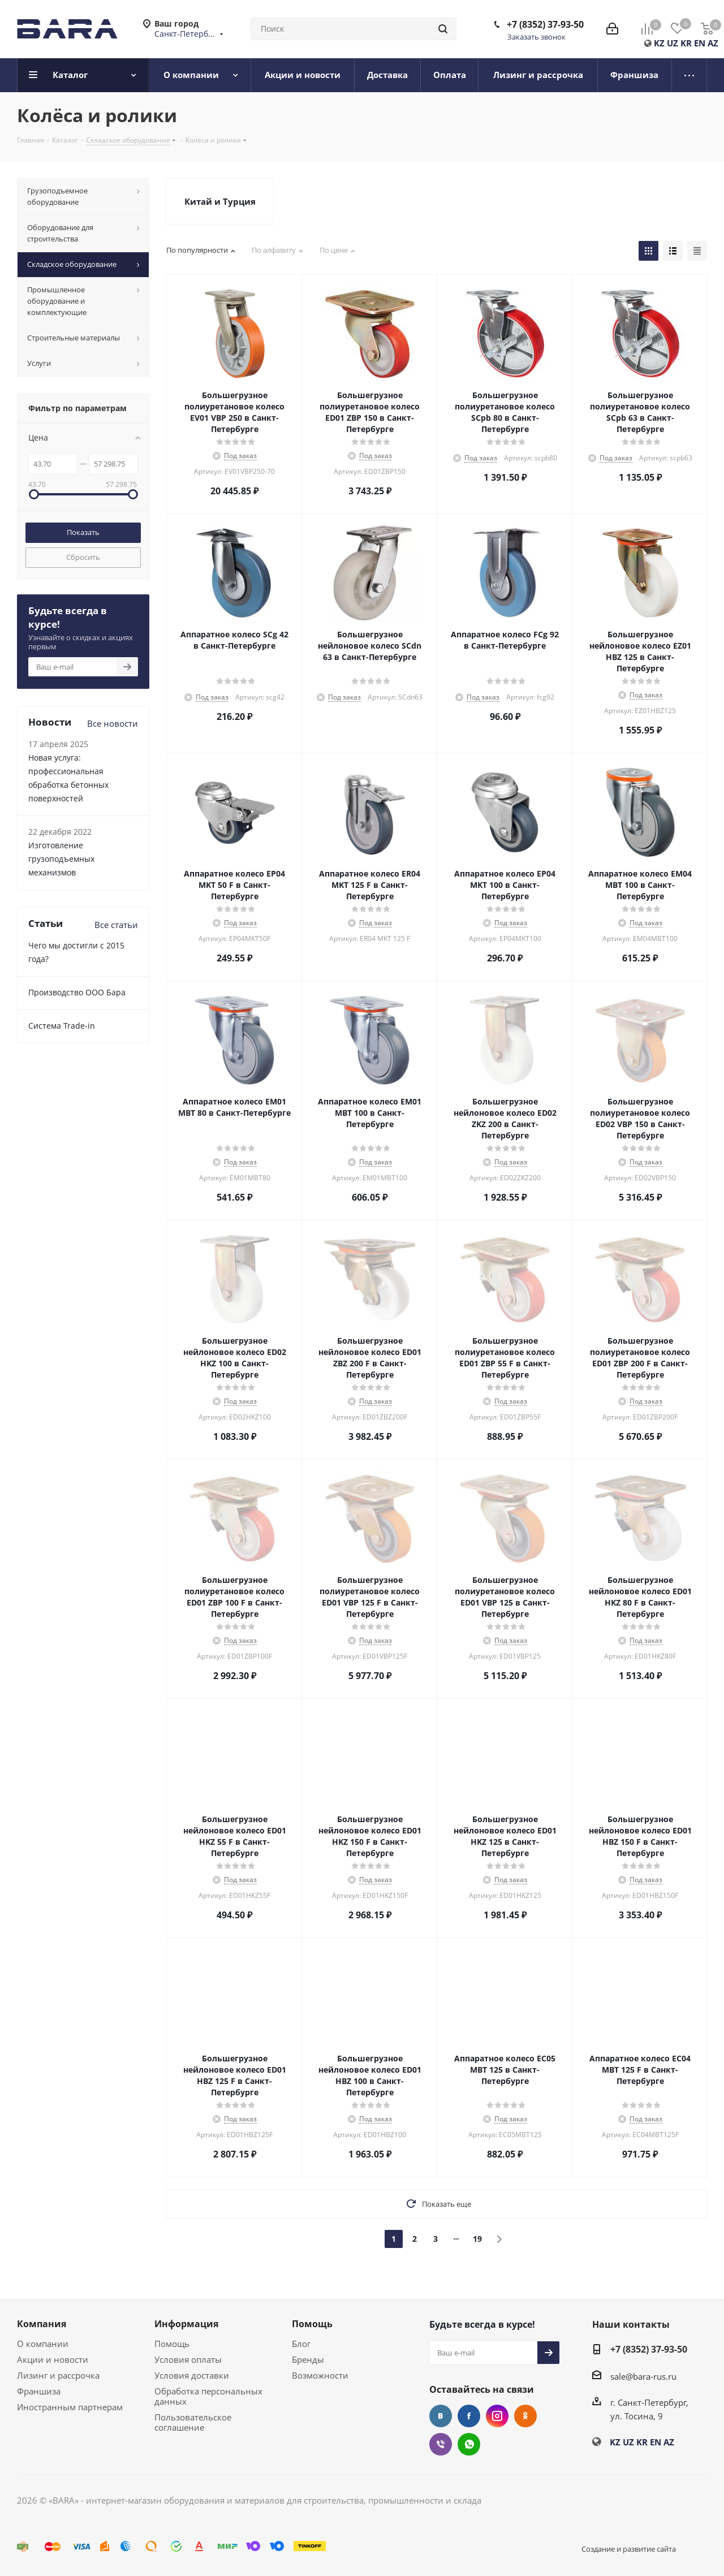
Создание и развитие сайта (628, 2549)
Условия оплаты (188, 2359)
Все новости (112, 723)
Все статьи (116, 924)
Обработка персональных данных (208, 2396)
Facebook (469, 2416)
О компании (42, 2343)
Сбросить (83, 557)
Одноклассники (525, 2416)
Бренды (308, 2359)
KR (686, 43)
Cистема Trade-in (61, 1025)
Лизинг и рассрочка (58, 2375)
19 (477, 2238)
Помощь (171, 2343)
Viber (440, 2444)
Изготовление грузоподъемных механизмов (61, 859)
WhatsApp (469, 2444)
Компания (41, 2324)
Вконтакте (440, 2416)
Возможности (320, 2375)
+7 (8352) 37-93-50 (545, 24)
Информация (186, 2324)
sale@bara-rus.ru (643, 2376)
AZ (713, 43)
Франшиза (39, 2391)
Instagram (497, 2416)
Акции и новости (52, 2359)
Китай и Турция (220, 201)
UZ (672, 43)
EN (699, 43)
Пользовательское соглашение (192, 2422)
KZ (659, 43)
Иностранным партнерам (70, 2407)
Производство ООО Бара (77, 992)
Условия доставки (191, 2375)
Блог (301, 2343)
